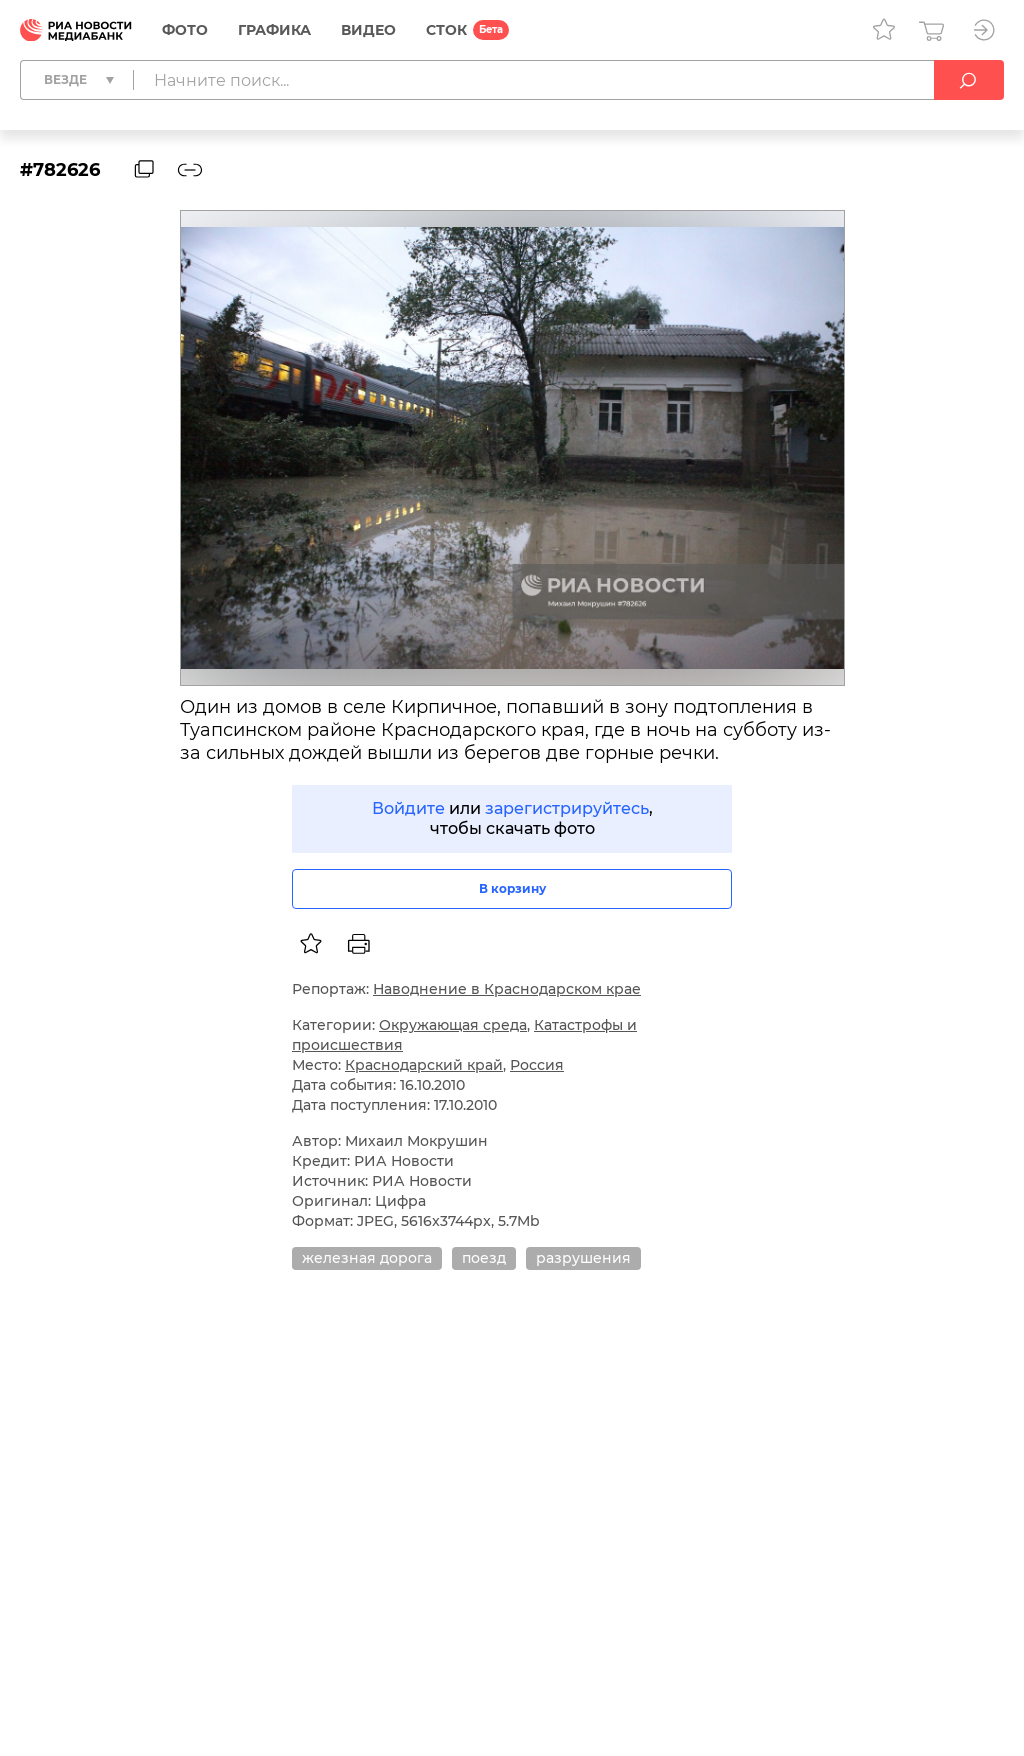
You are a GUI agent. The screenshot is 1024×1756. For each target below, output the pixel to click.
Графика (274, 30)
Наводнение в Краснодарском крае (507, 989)
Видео (368, 30)
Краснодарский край (424, 1065)
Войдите (408, 808)
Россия (537, 1065)
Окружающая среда (453, 1025)
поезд (484, 1258)
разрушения (583, 1258)
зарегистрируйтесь (567, 808)
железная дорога (367, 1258)
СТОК (446, 30)
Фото (185, 30)
